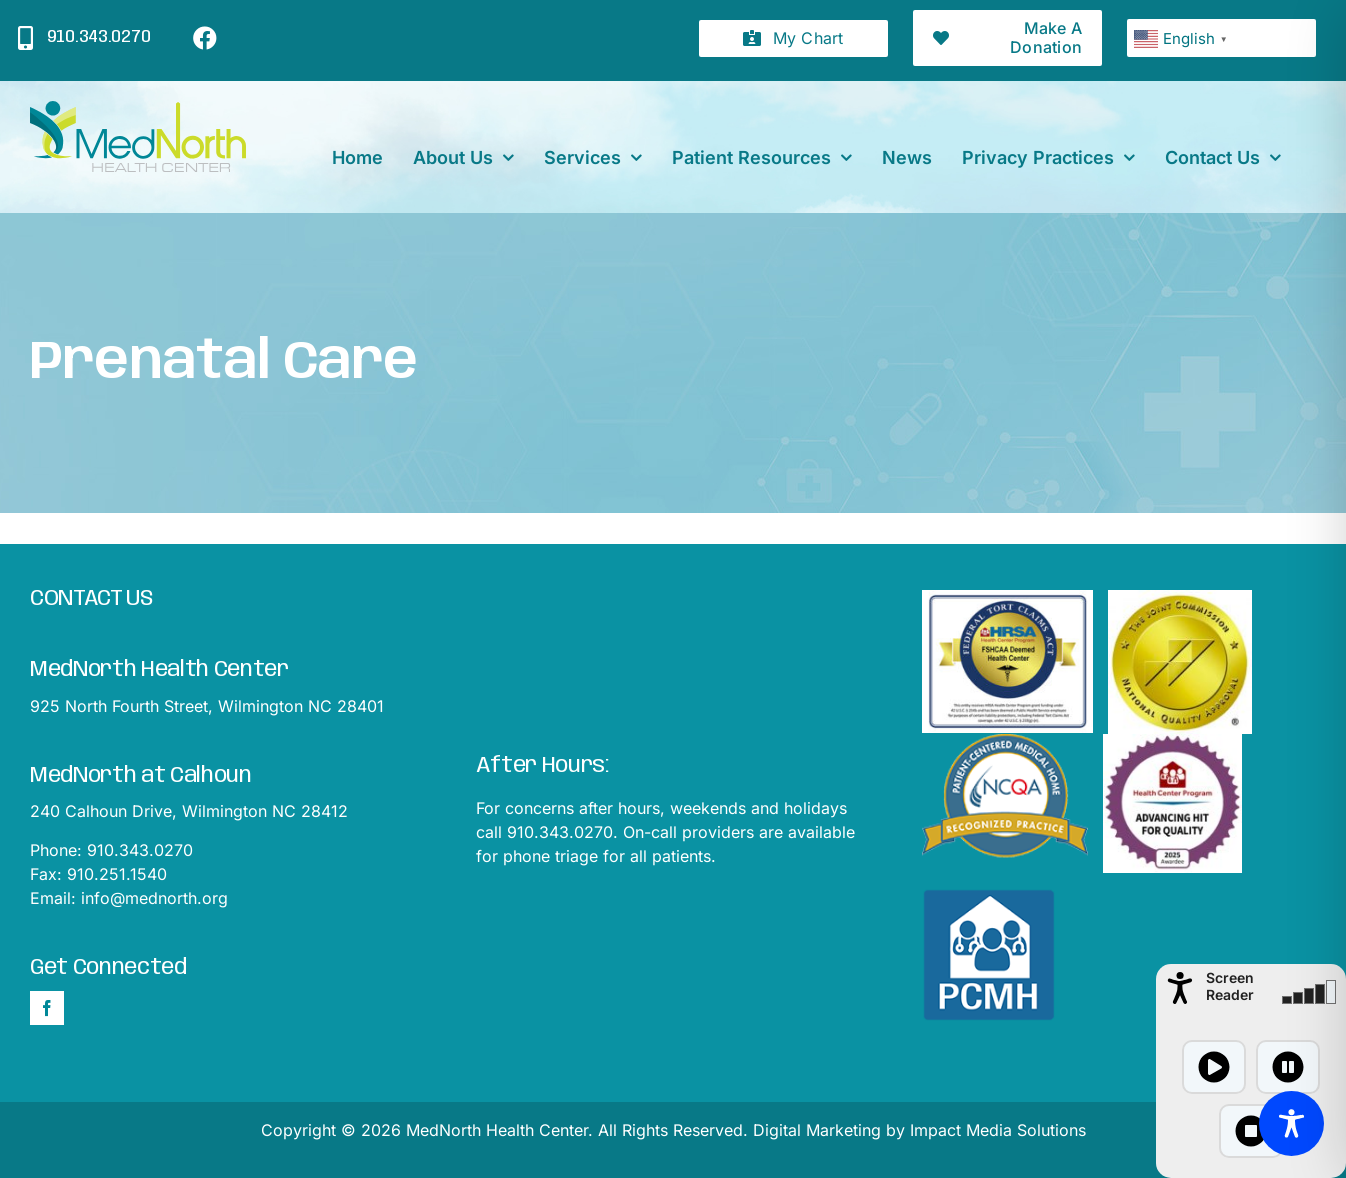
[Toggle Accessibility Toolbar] (1291, 1123)
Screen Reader (1230, 986)
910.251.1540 (117, 874)
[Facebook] (47, 1008)
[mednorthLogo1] (138, 109)
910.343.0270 (140, 850)
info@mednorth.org (154, 898)
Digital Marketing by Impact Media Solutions (919, 1130)
